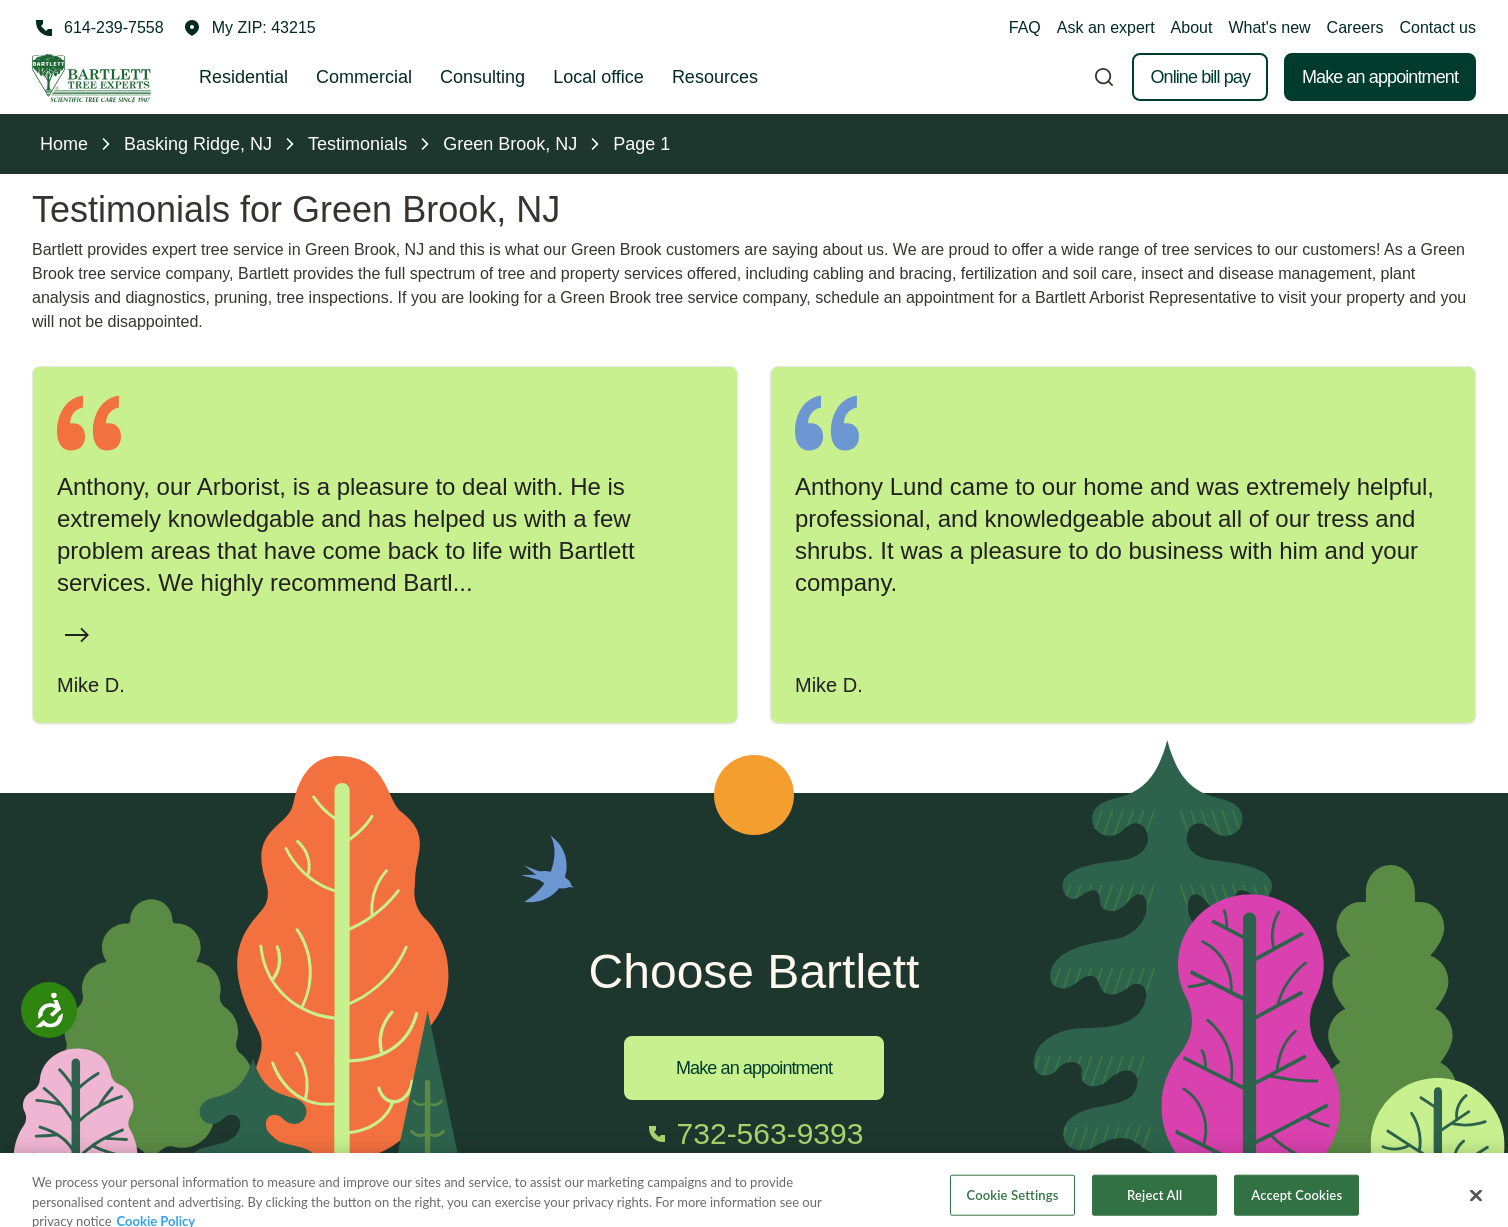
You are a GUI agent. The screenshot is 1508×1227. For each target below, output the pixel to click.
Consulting (482, 77)
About (1192, 27)
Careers (1355, 27)
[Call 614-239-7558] (98, 28)
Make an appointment (1380, 77)
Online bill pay (1200, 77)
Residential (243, 77)
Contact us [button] (1438, 27)
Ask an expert (1106, 27)
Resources (715, 77)
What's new (1269, 27)
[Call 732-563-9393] (754, 1134)
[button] (250, 28)
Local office (598, 77)
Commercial (364, 77)
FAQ (1025, 27)
